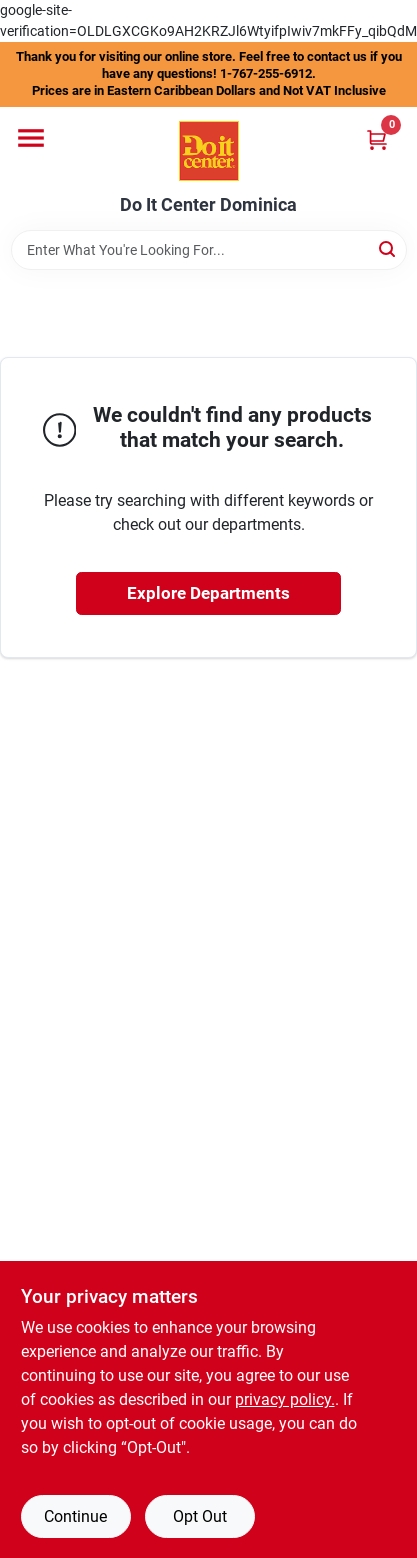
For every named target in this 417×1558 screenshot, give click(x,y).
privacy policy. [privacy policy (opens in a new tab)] (285, 1399)
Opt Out (200, 1516)
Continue (75, 1516)
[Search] (388, 248)
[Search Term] (209, 250)
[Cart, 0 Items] (377, 139)
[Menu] (31, 138)
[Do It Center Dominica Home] (209, 151)
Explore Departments (208, 593)
